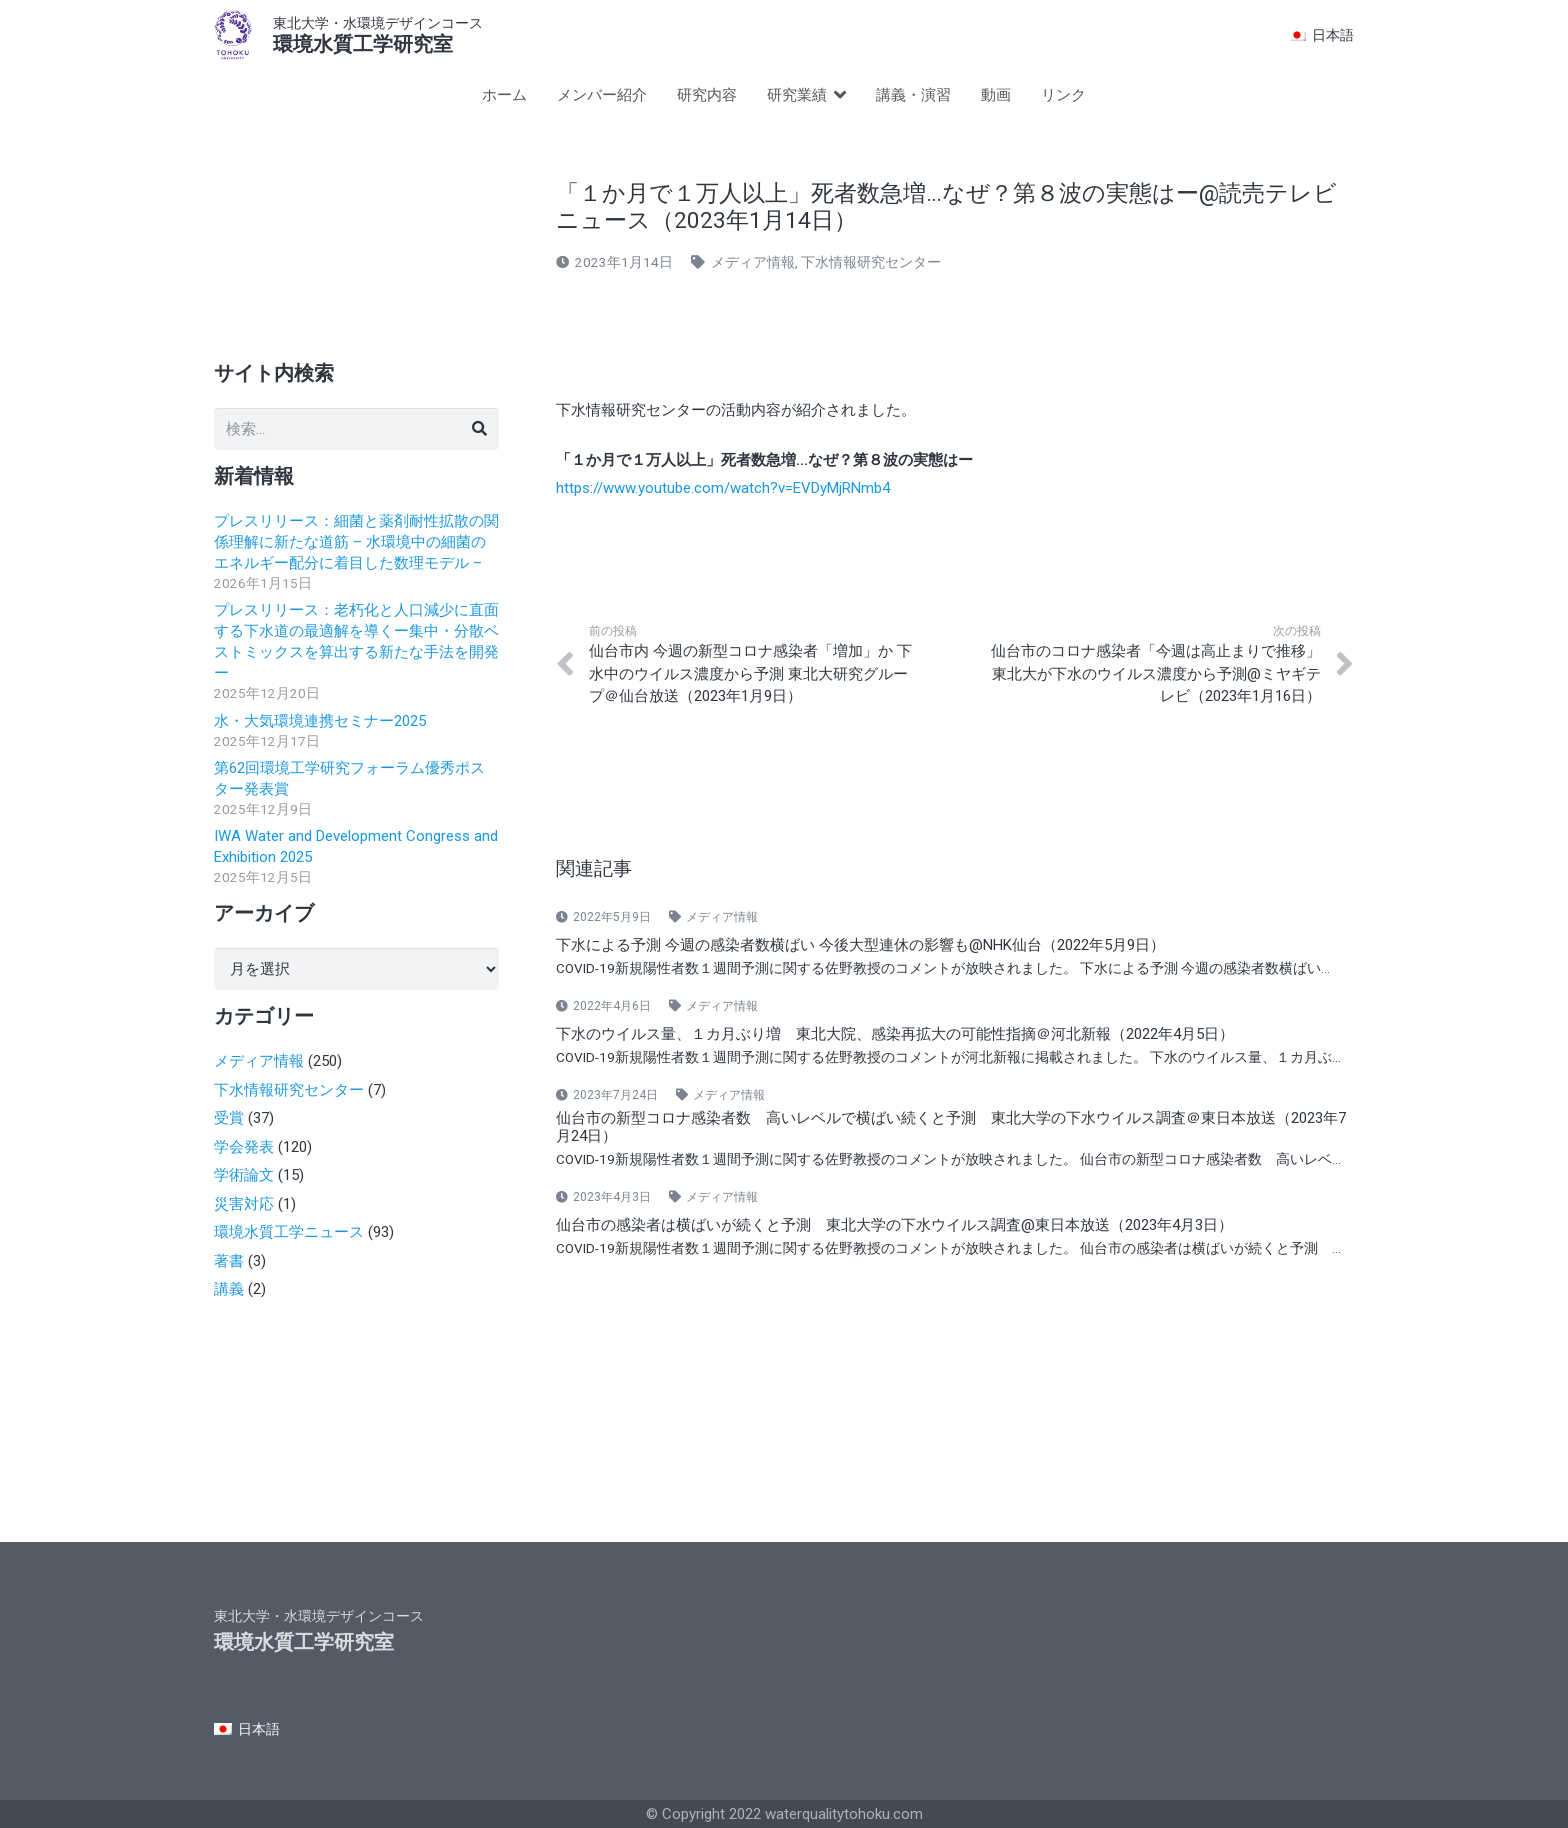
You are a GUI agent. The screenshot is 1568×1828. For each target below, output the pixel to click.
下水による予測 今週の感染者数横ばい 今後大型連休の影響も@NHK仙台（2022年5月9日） (860, 945)
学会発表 (244, 1147)
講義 (229, 1289)
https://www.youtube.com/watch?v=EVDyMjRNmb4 (723, 488)
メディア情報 (753, 262)
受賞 (229, 1118)
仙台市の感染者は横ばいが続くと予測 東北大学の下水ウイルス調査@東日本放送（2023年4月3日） (894, 1225)
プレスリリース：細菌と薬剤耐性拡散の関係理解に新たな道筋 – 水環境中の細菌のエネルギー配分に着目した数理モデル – (356, 542)
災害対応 (244, 1204)
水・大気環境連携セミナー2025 (320, 721)
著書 (229, 1261)
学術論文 (244, 1175)
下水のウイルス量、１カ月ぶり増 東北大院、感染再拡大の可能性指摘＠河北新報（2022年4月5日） (895, 1034)
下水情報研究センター (871, 262)
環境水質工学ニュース (289, 1232)
